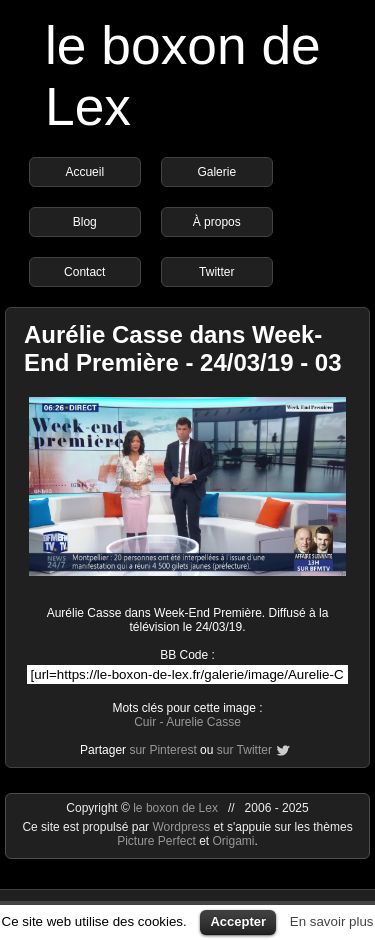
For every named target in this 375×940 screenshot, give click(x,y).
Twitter (216, 272)
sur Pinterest (162, 750)
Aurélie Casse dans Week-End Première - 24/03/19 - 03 (183, 348)
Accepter (238, 921)
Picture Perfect (156, 841)
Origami (234, 841)
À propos (217, 222)
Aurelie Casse (203, 722)
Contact (84, 272)
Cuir (145, 722)
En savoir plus (332, 921)
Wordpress (182, 827)
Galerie (216, 172)
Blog (85, 222)
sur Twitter (244, 750)
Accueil (84, 172)
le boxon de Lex (175, 808)
